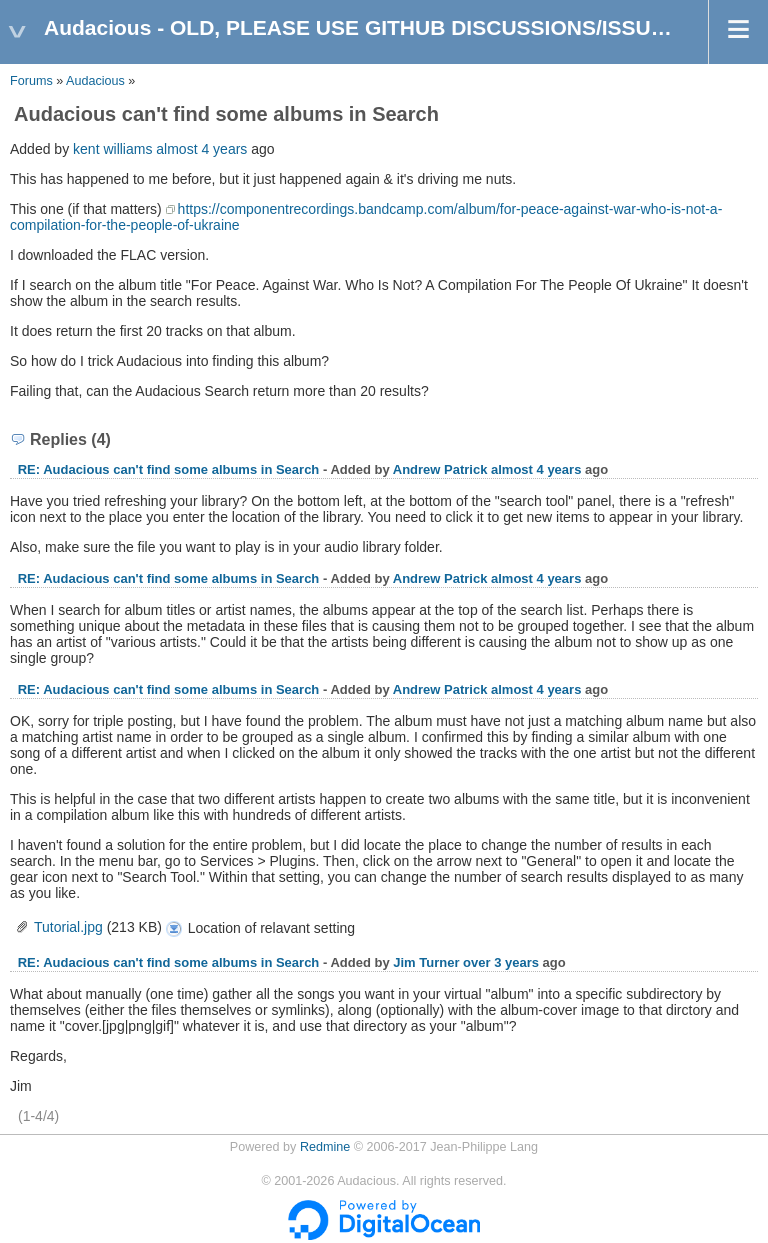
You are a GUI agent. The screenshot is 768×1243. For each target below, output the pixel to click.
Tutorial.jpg (68, 927)
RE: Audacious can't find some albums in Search (169, 469)
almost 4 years (201, 149)
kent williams (112, 149)
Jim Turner (426, 962)
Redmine (325, 1147)
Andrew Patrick (440, 469)
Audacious (95, 81)
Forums (31, 81)
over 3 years (501, 962)
